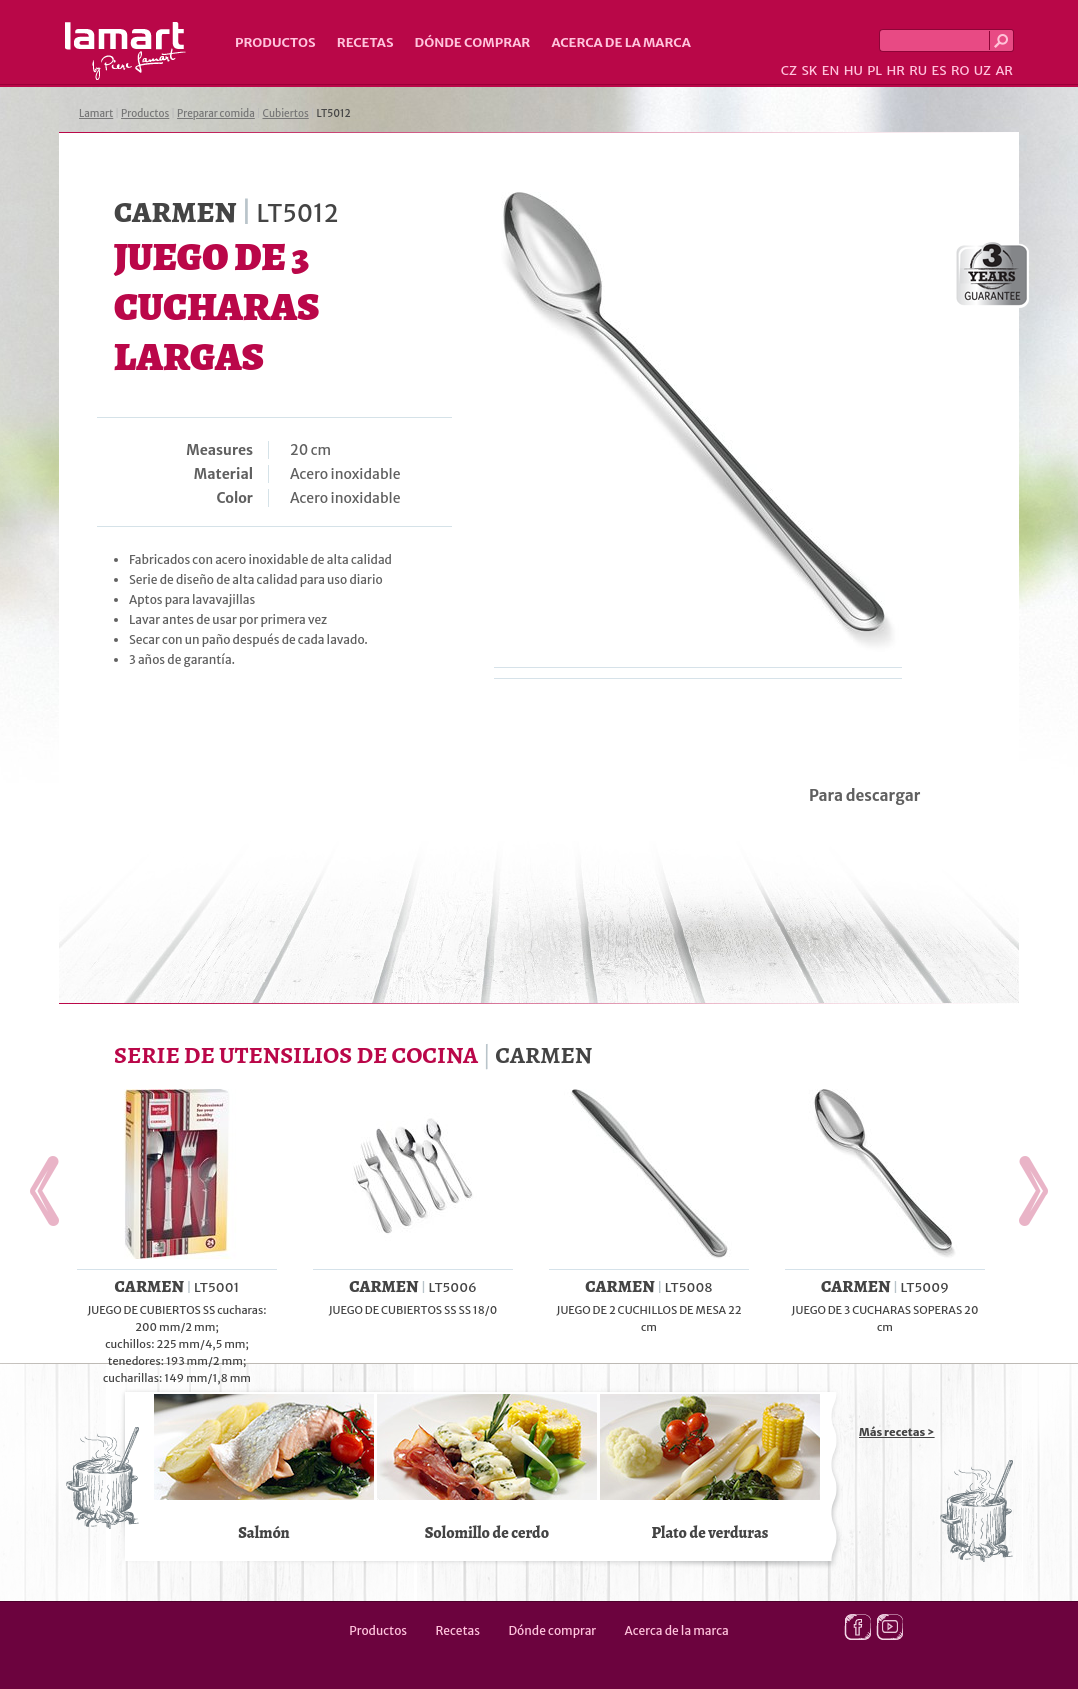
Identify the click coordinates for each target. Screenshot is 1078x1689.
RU (918, 70)
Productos (275, 42)
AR (1004, 70)
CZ (789, 70)
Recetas (365, 42)
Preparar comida (216, 113)
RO (960, 70)
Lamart (125, 51)
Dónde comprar (473, 42)
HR (895, 70)
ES (939, 70)
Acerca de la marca (620, 42)
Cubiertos (286, 113)
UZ (982, 70)
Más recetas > (897, 1432)
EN (831, 70)
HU (853, 70)
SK (809, 70)
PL (874, 70)
